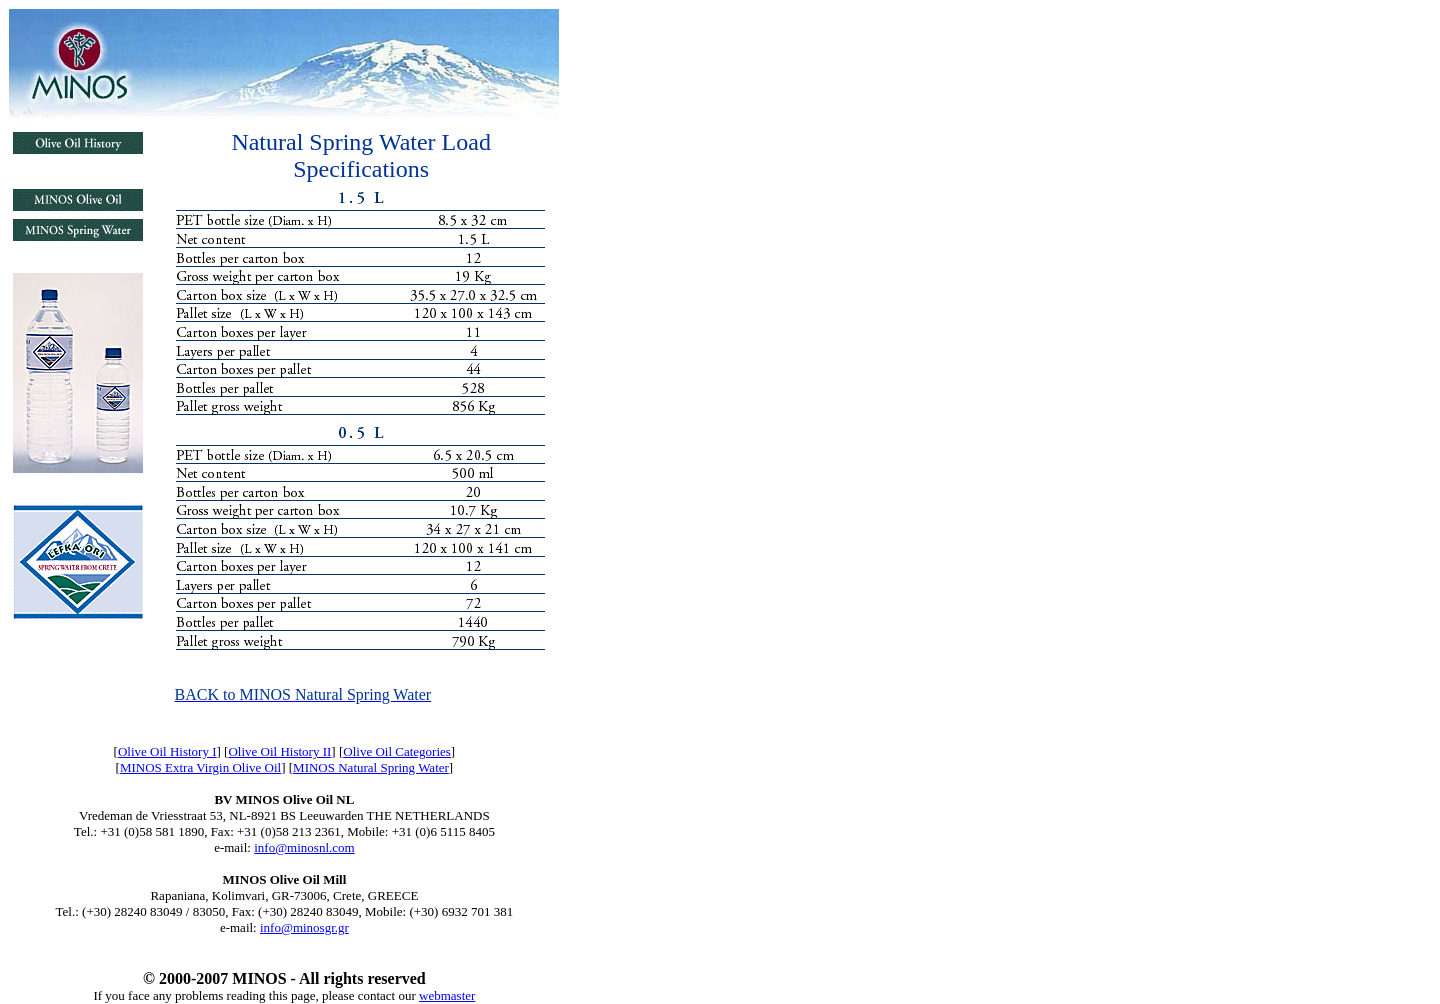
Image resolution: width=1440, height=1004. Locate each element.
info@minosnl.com (304, 847)
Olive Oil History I (167, 751)
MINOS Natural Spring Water (371, 767)
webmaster (447, 995)
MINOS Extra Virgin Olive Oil (200, 767)
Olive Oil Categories (397, 751)
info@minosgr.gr (304, 927)
